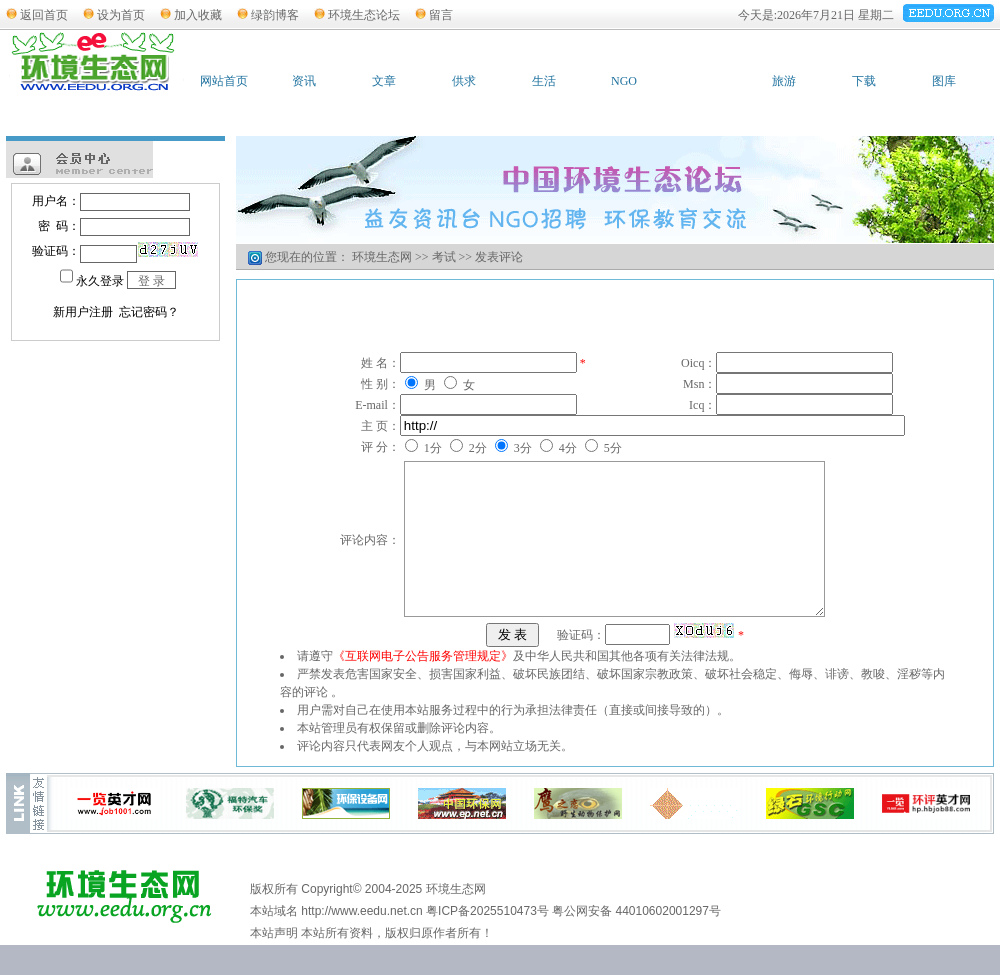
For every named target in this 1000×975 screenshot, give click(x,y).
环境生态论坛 (364, 15)
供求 (464, 81)
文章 (384, 81)
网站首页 (224, 81)
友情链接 (534, 892)
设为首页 (121, 15)
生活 (544, 81)
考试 (704, 81)
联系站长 (451, 892)
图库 (944, 81)
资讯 (304, 81)
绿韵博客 (275, 15)
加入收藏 (198, 15)
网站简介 (700, 892)
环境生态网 (382, 257)
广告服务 (783, 892)
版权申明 (617, 892)
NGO (624, 81)
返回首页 (44, 15)
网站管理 (866, 892)
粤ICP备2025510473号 (487, 941)
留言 (441, 15)
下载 (864, 81)
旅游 (784, 81)
